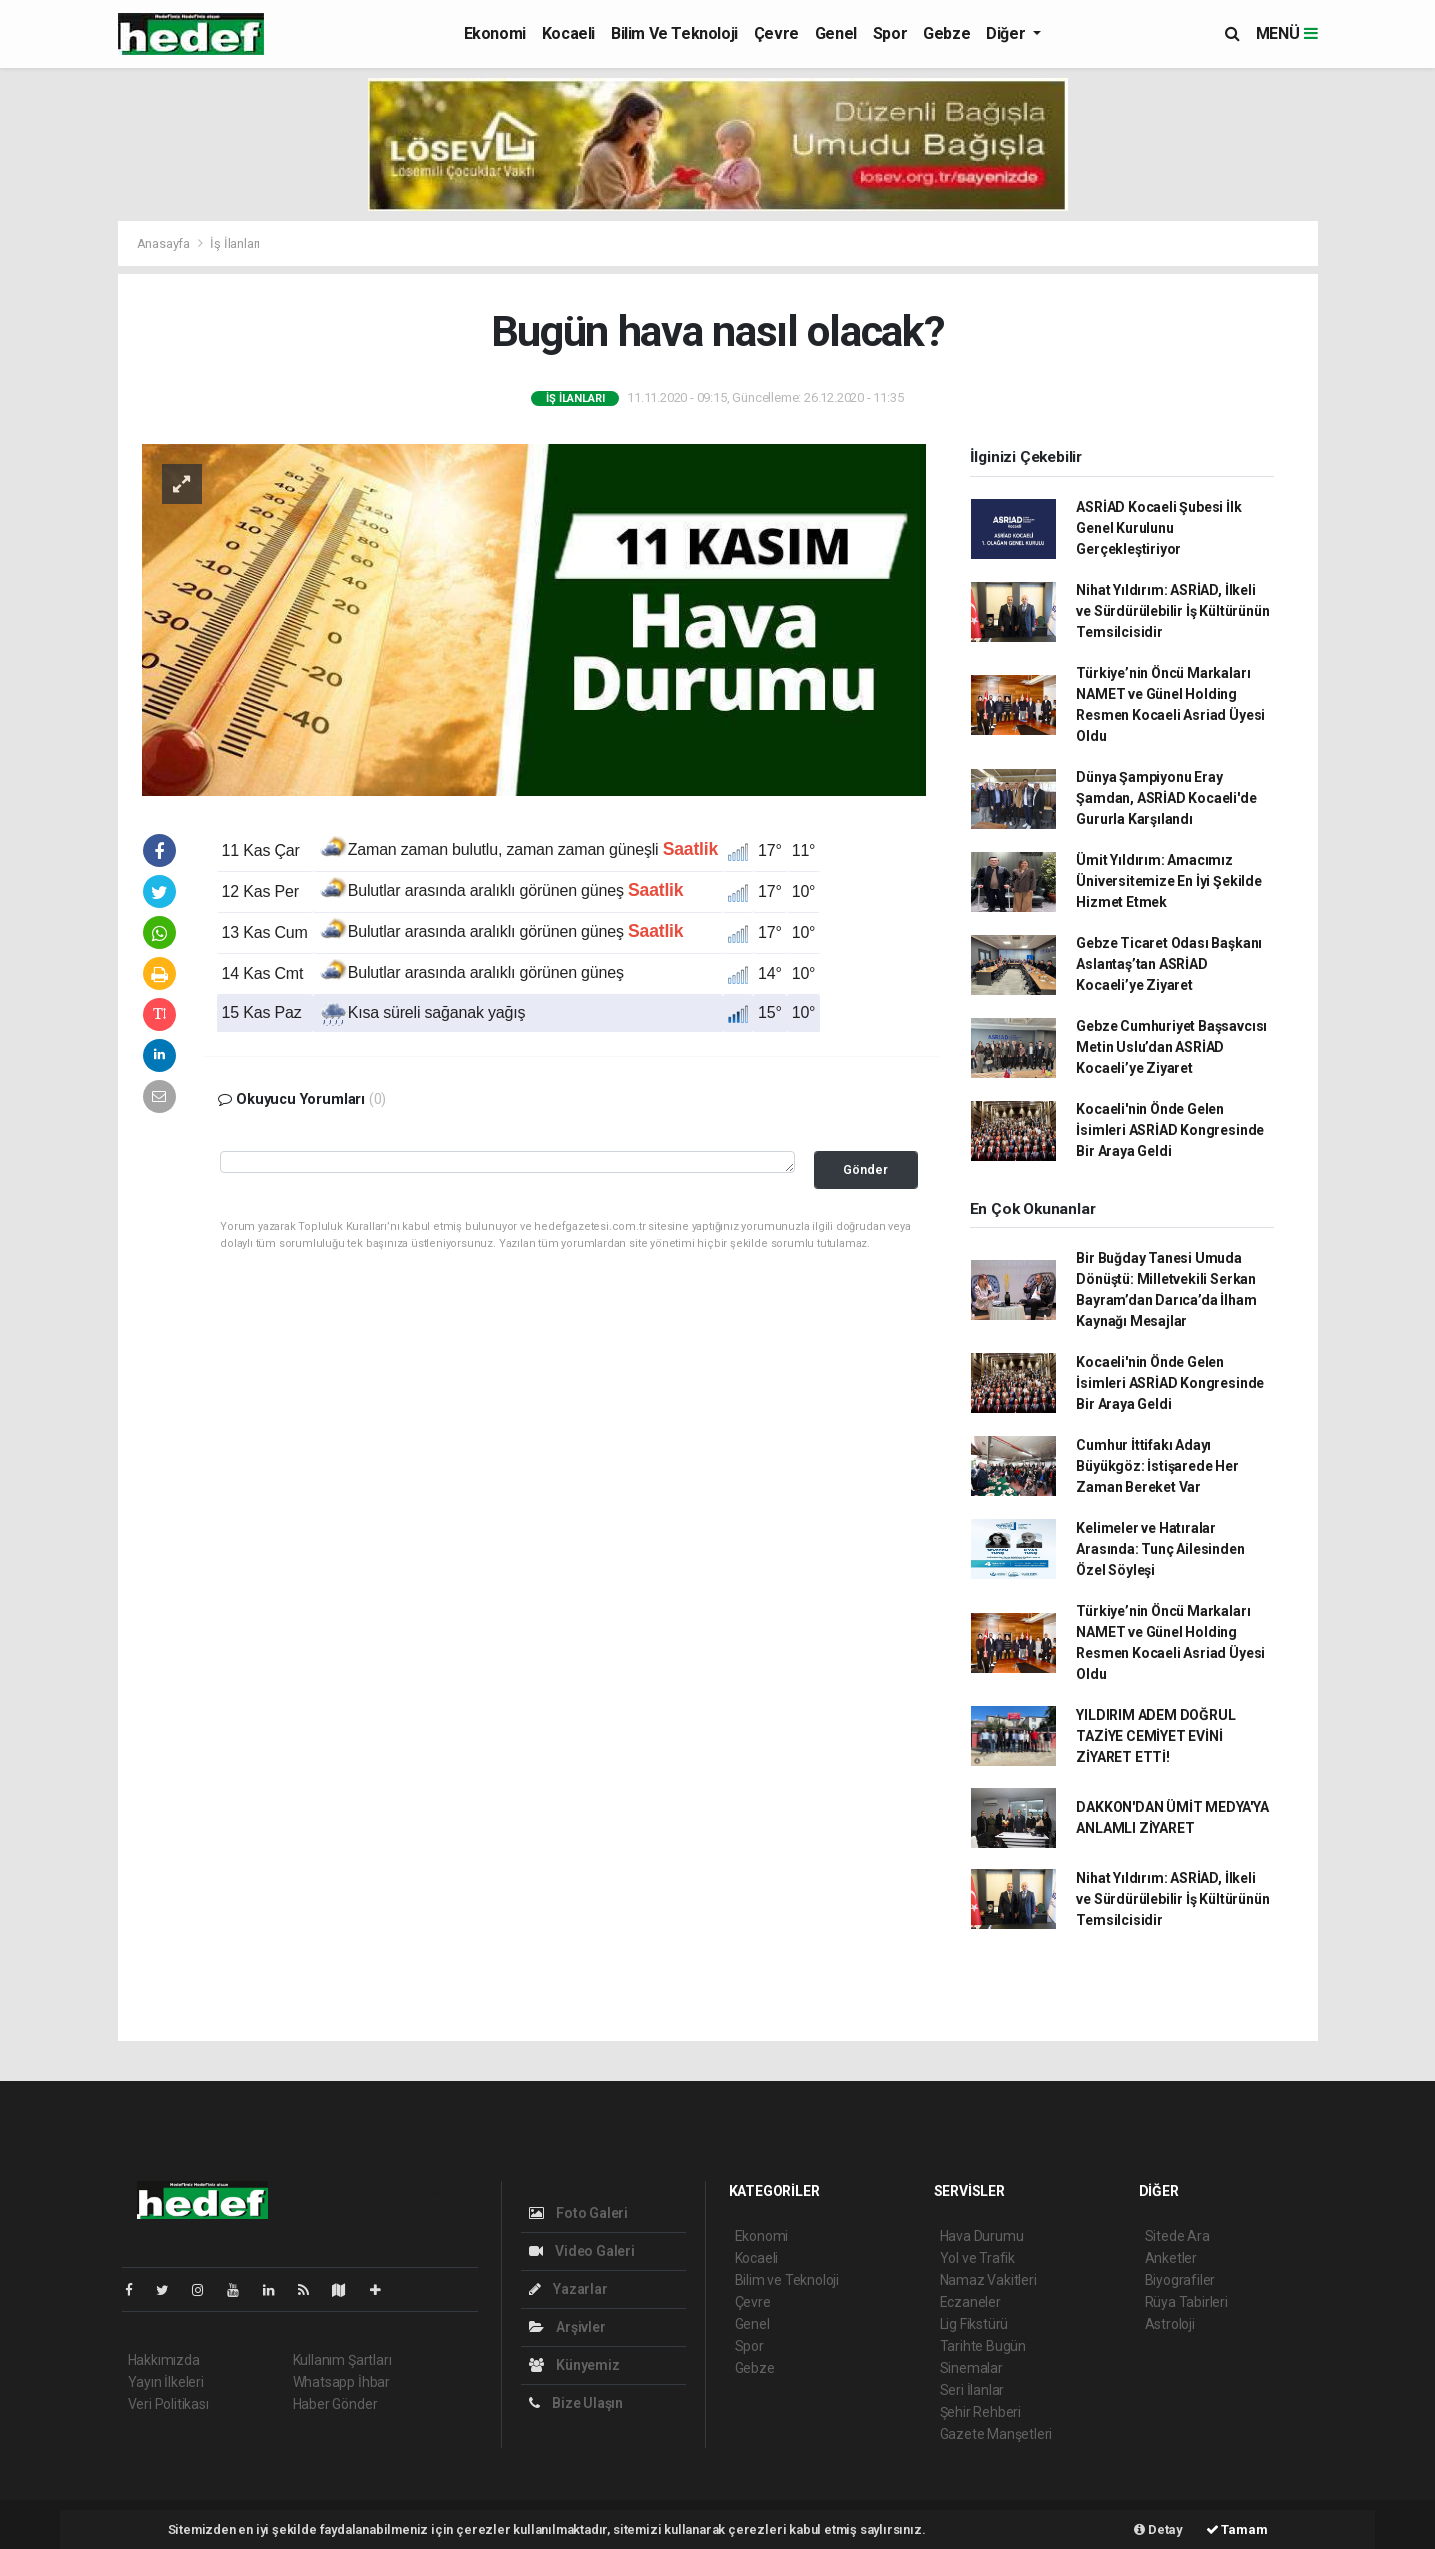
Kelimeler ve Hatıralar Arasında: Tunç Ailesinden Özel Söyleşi (1160, 1549)
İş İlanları (235, 243)
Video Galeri (582, 2251)
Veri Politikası (168, 2404)
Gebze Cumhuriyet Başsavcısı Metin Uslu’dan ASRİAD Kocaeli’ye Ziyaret (1171, 1047)
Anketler (1171, 2258)
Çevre (776, 33)
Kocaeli (568, 33)
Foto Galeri (579, 2213)
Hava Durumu (982, 2236)
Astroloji (1170, 2324)
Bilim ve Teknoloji (674, 33)
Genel (836, 33)
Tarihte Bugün (983, 2346)
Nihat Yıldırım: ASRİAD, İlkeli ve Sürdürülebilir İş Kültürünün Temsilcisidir (1172, 611)
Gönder (865, 1169)
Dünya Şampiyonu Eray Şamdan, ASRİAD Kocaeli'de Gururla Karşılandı (1166, 798)
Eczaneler (970, 2302)
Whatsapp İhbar (341, 2382)
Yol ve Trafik (978, 2258)
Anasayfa (165, 243)
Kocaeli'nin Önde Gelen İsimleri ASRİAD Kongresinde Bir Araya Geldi (1170, 1130)
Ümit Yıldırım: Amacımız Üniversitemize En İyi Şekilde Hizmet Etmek (1168, 881)
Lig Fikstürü (974, 2324)
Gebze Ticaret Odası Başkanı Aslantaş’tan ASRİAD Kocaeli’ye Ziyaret (1169, 964)
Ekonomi (495, 33)
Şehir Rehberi (981, 2412)
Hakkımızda (164, 2360)
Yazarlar (568, 2289)
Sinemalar (971, 2368)
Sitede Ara (1177, 2236)
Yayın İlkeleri (166, 2382)
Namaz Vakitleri (988, 2280)
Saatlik (690, 850)
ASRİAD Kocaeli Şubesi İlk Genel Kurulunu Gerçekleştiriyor (1158, 528)
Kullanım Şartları (342, 2360)
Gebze (946, 33)
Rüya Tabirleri (1186, 2302)
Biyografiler (1180, 2280)
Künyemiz (574, 2365)
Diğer (1007, 33)
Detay (1158, 2529)
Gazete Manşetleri (996, 2434)
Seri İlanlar (972, 2390)
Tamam (1237, 2529)
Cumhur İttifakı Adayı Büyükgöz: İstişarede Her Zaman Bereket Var (1157, 1466)
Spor (890, 33)
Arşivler (567, 2327)
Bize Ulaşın (576, 2403)
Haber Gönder (335, 2404)
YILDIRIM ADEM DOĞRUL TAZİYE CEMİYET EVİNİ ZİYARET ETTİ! (1155, 1736)
